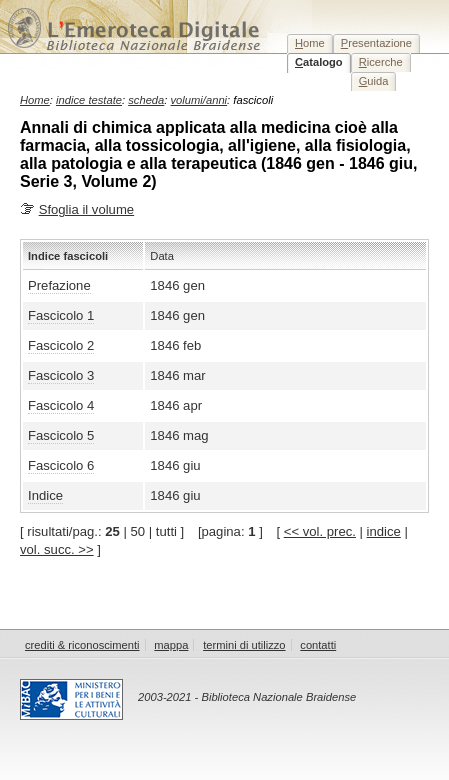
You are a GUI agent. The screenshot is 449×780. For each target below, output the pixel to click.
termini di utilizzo (244, 645)
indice (384, 531)
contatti (318, 645)
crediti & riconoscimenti (82, 645)
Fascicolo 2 (61, 345)
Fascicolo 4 (61, 405)
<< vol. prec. (320, 531)
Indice (45, 495)
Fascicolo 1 (61, 315)
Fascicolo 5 (61, 435)
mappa (171, 645)
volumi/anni (199, 100)
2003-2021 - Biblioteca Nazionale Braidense (247, 697)
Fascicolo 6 (61, 465)
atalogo (319, 62)
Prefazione (59, 285)
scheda (146, 100)
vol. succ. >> (57, 549)
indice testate (89, 100)
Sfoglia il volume (86, 209)
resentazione (376, 43)
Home (35, 100)
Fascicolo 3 (61, 375)
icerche (381, 62)
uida (374, 81)
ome (310, 43)
